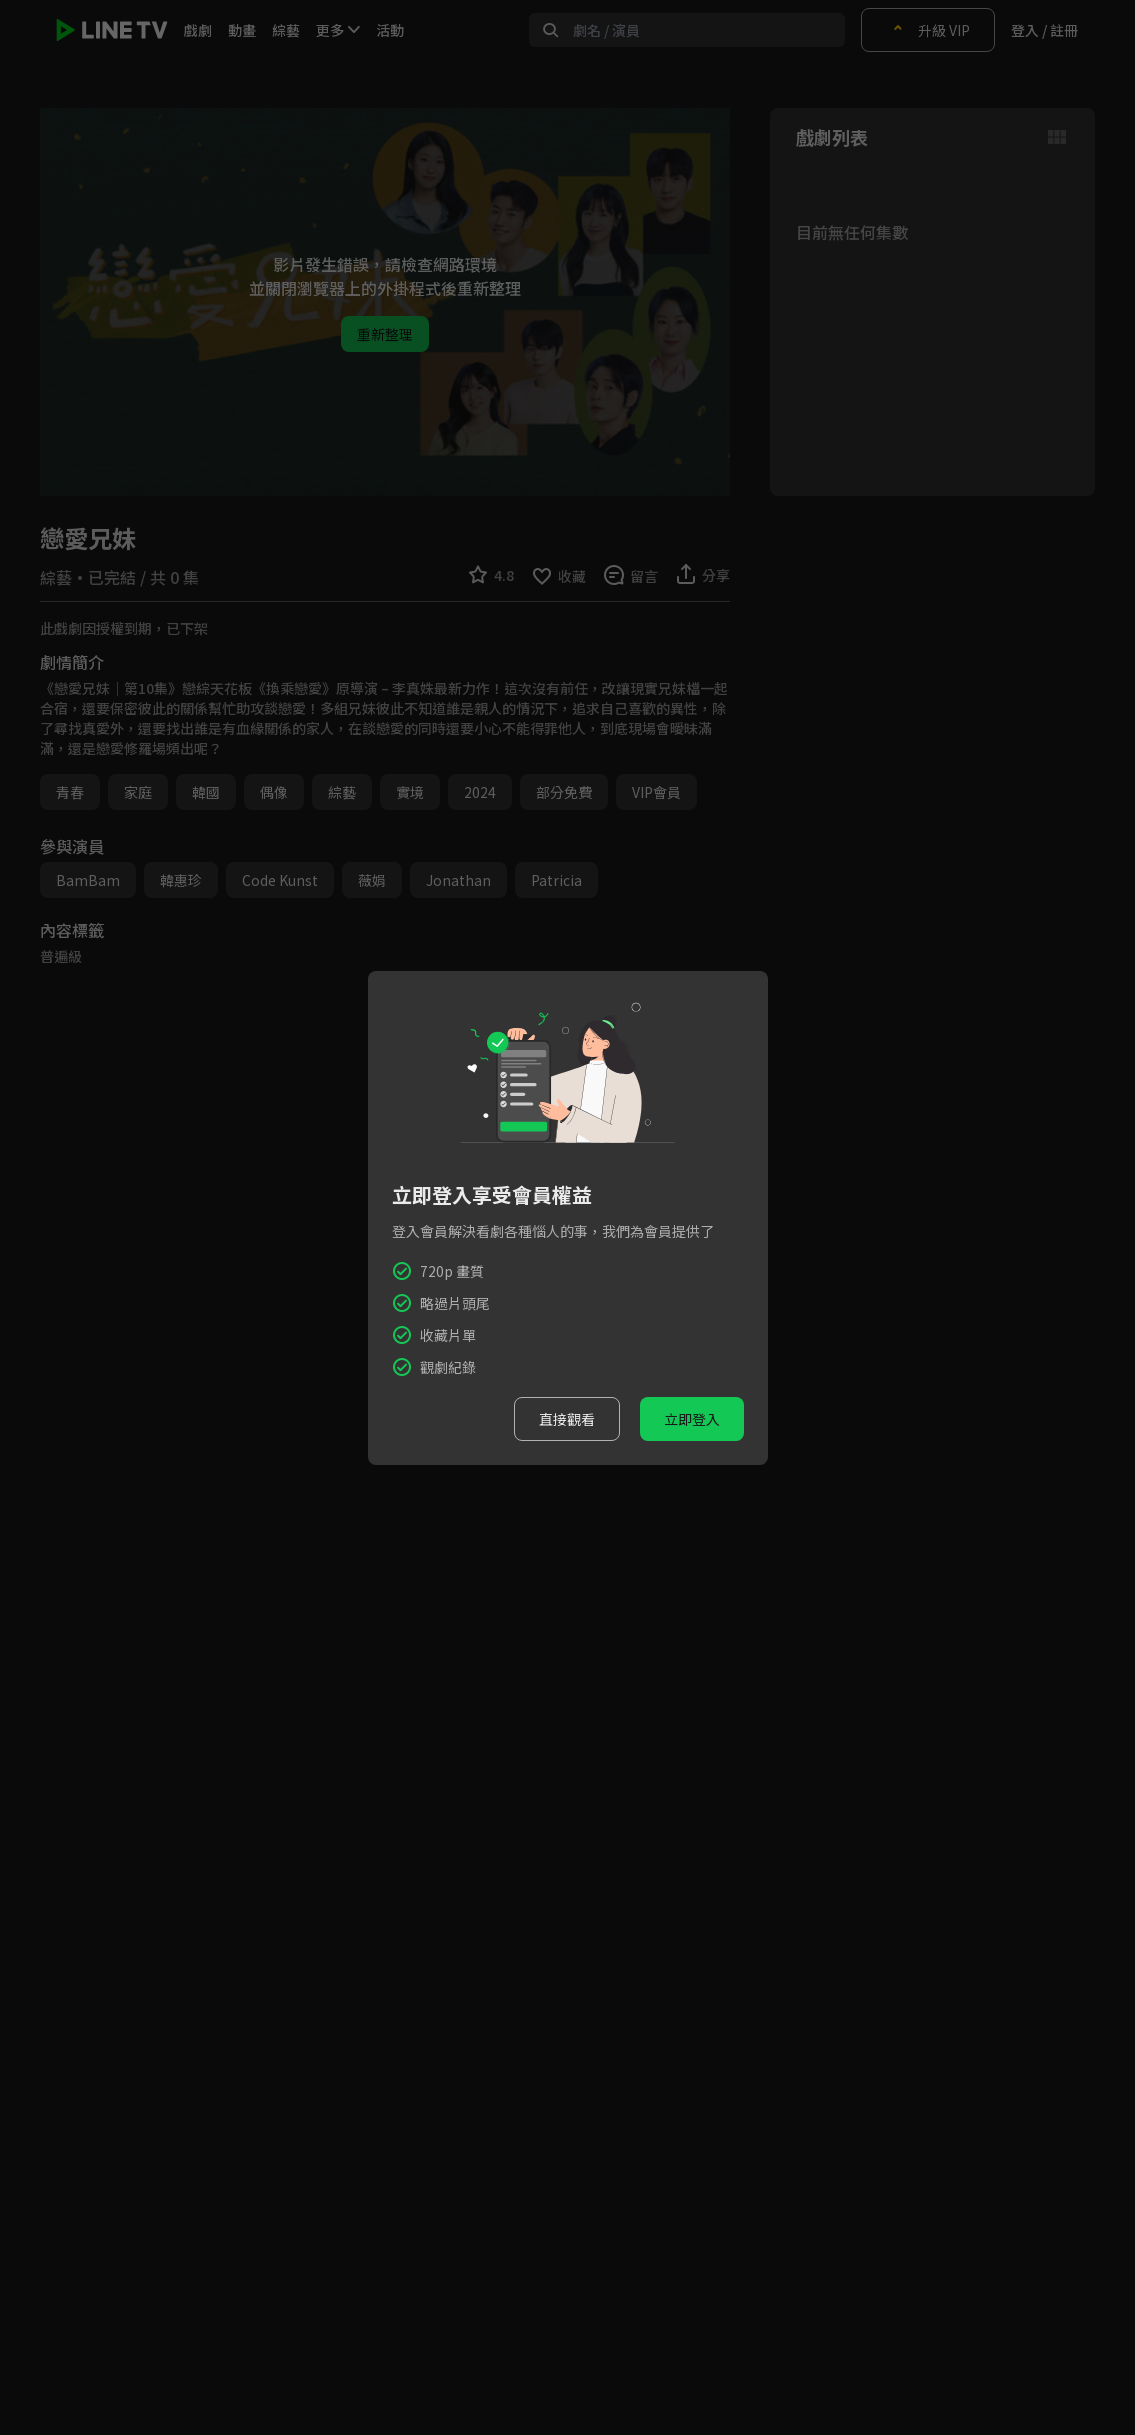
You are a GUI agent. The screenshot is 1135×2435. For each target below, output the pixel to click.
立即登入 (692, 1419)
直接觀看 (567, 1419)
